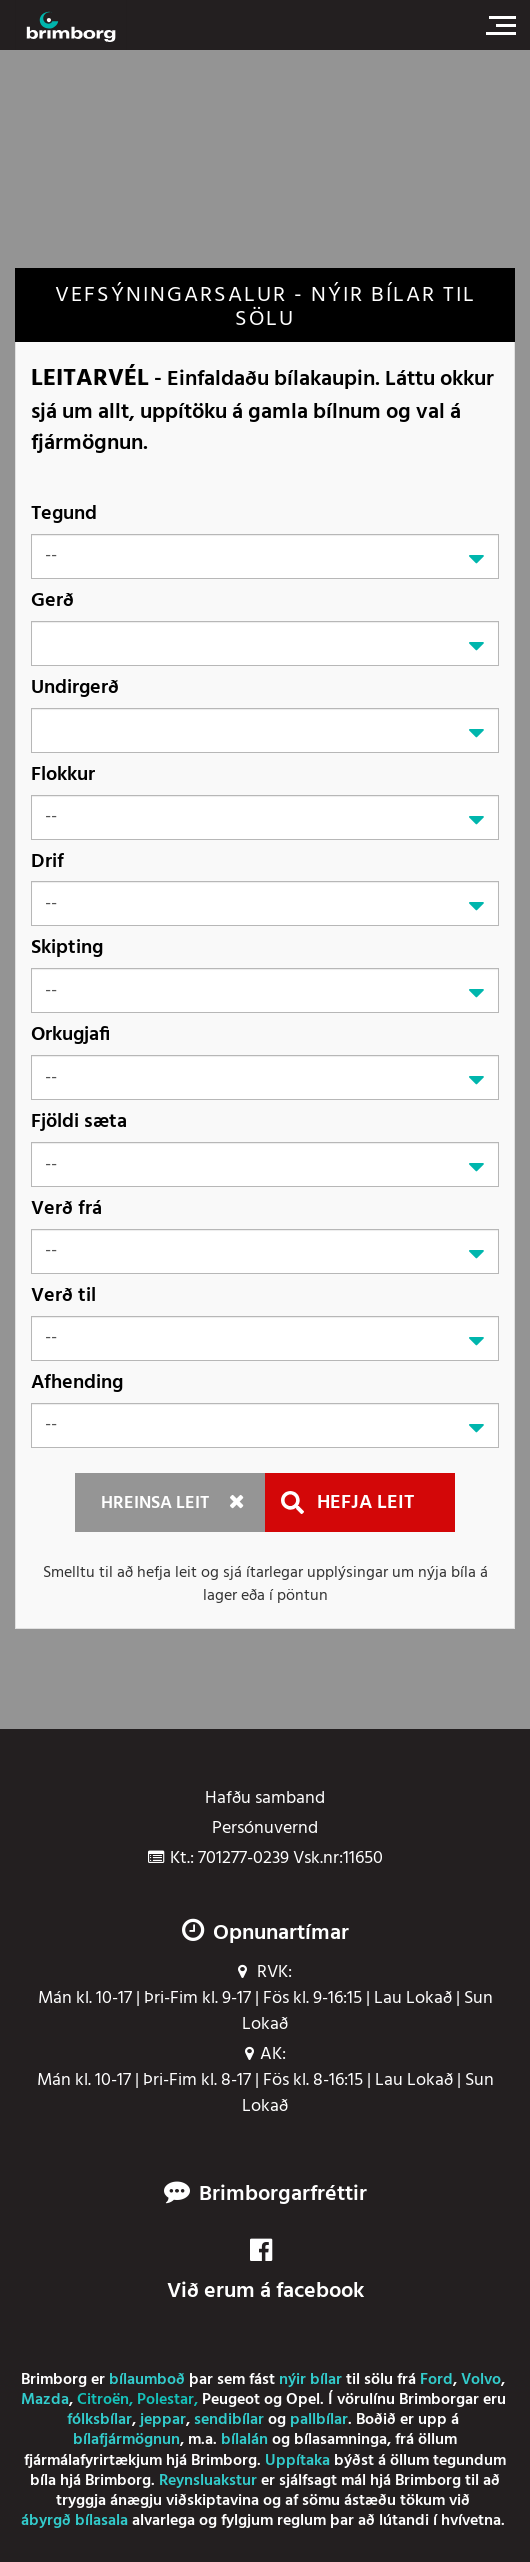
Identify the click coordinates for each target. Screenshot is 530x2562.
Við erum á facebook (265, 2272)
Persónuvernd (265, 1829)
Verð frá (66, 1208)
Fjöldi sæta (79, 1121)
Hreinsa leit (155, 1503)
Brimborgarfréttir (283, 2195)
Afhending (77, 1382)
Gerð (52, 600)
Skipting (67, 947)
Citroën (103, 2400)
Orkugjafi (70, 1034)
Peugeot (231, 2400)
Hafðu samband (265, 1799)
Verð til (63, 1295)
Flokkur (63, 774)
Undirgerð (75, 687)
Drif (47, 861)
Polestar (165, 2400)
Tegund (64, 513)
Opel (303, 2400)
